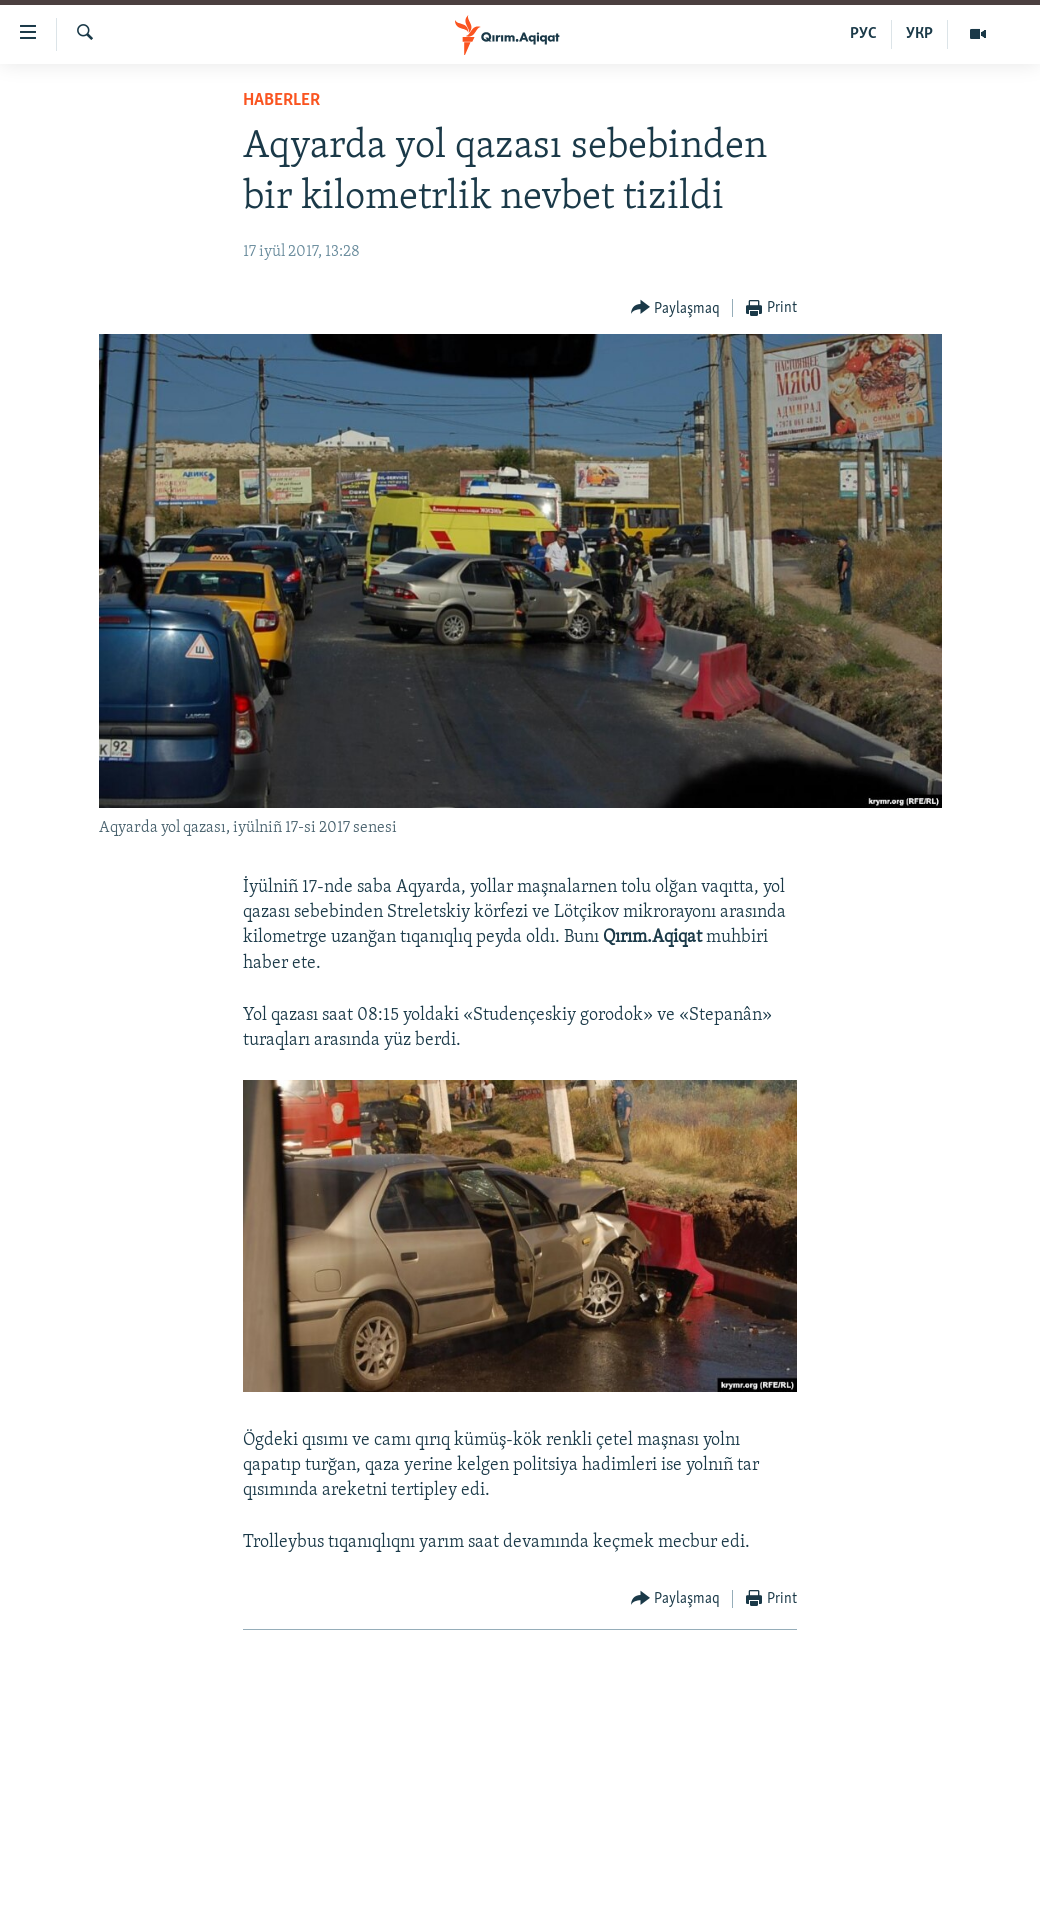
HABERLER (281, 100)
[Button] (676, 308)
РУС (863, 34)
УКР (919, 34)
